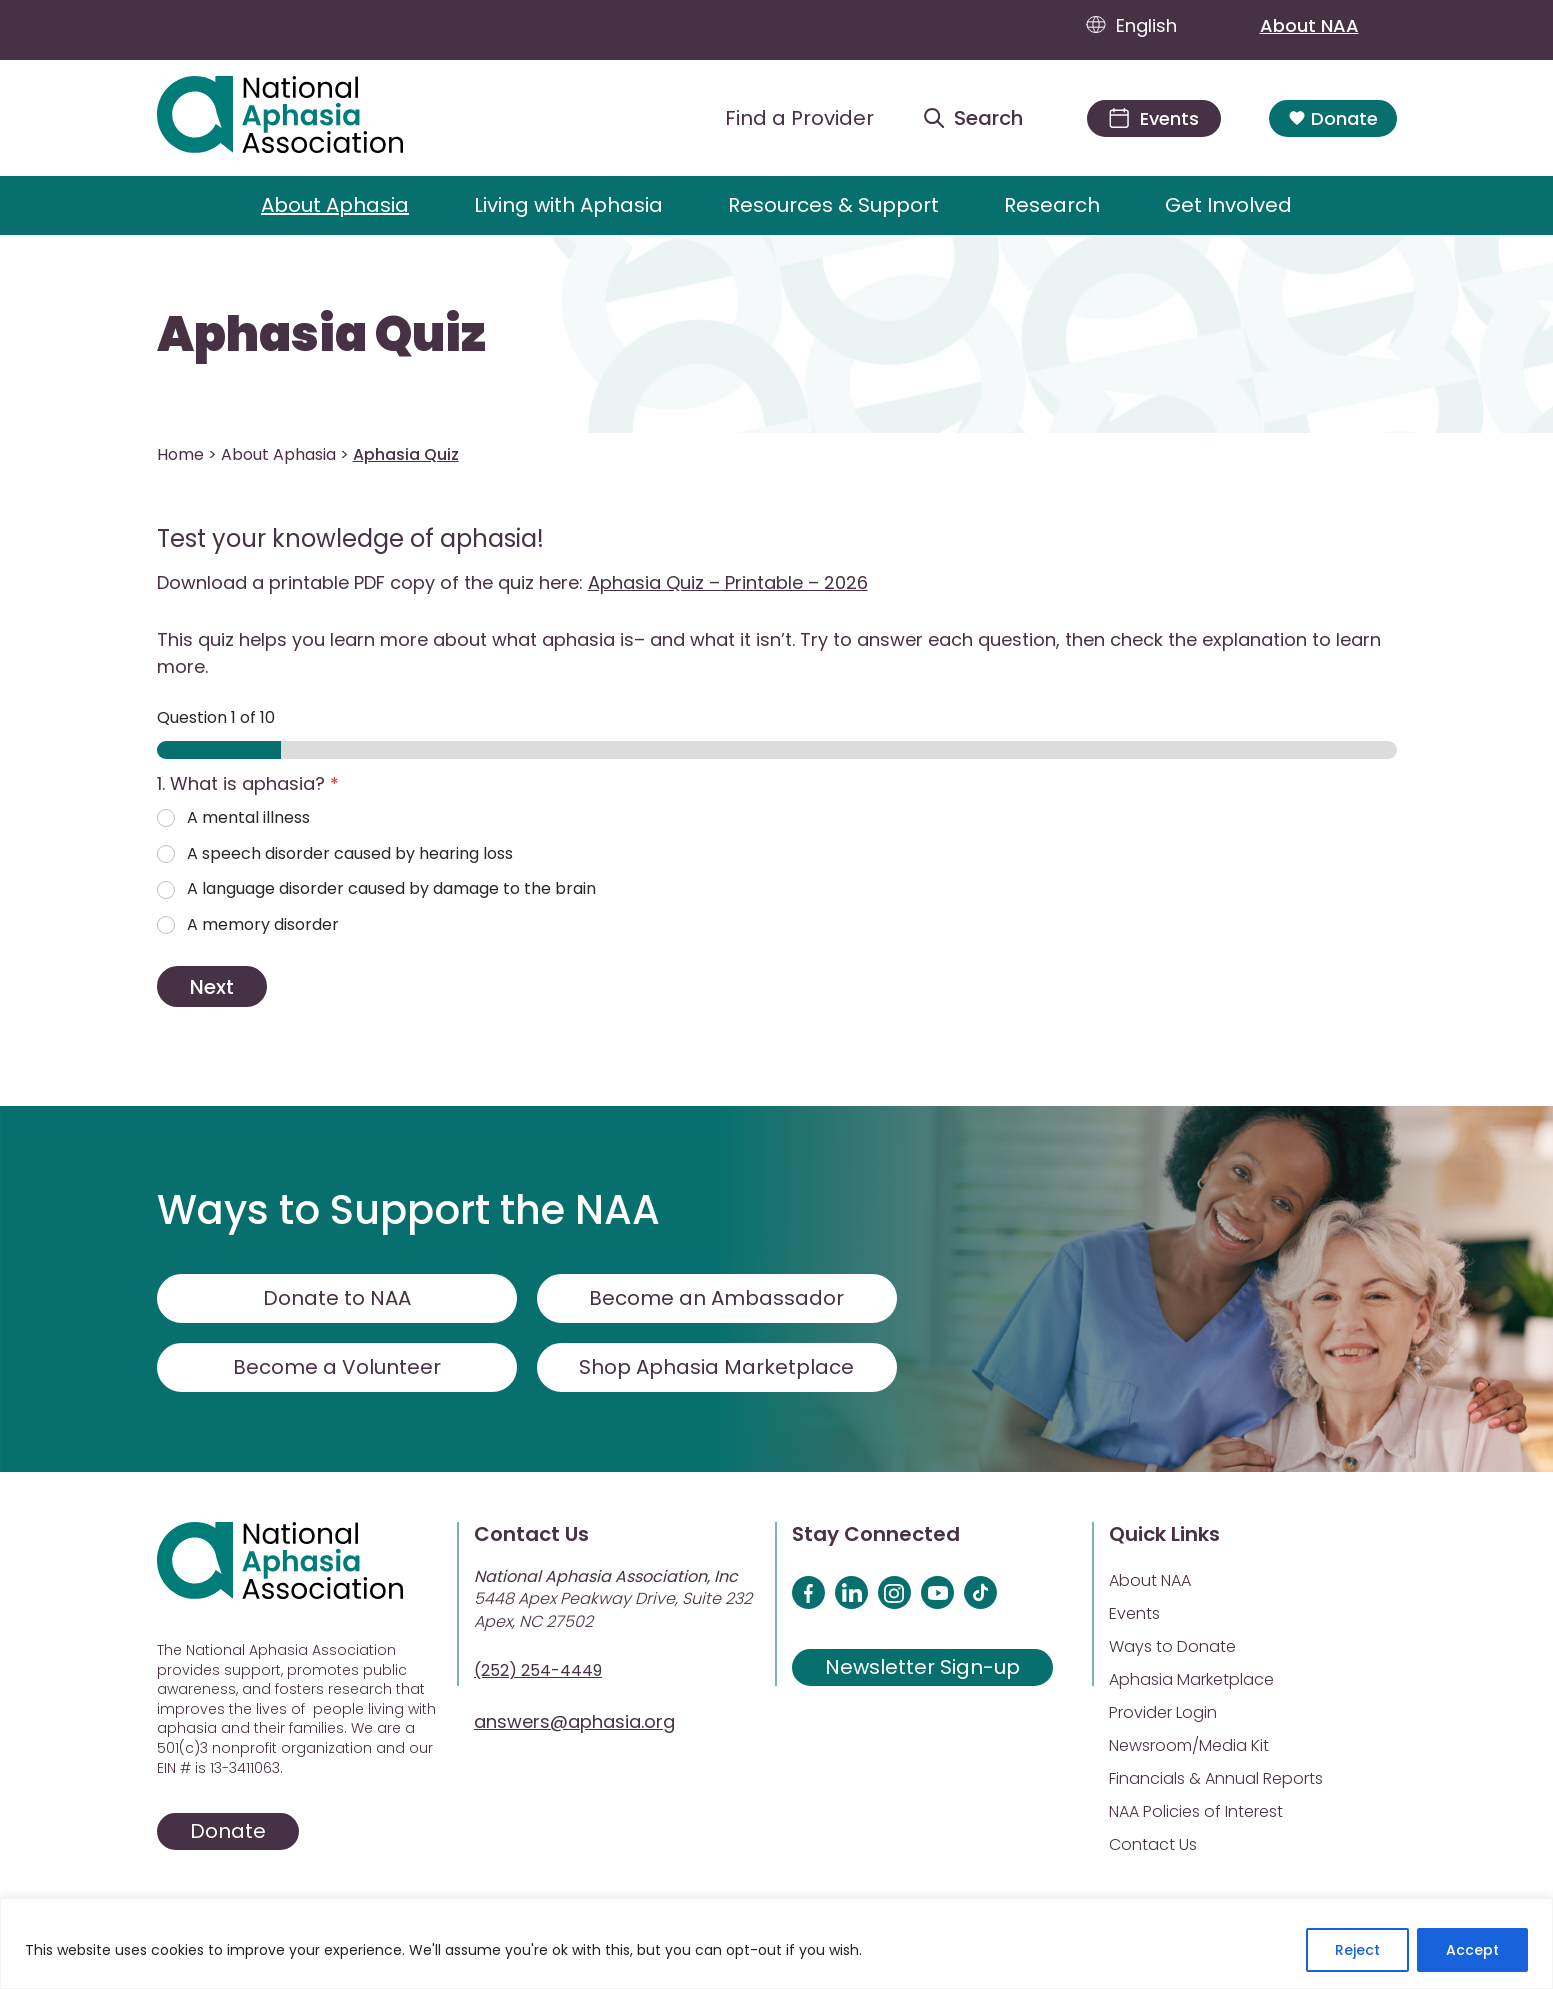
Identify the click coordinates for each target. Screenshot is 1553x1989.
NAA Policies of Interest (1196, 1811)
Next (212, 987)
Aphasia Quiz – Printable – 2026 (728, 582)
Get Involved (1228, 205)
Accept (1472, 1950)
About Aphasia (335, 205)
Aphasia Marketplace (1191, 1679)
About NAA (1328, 25)
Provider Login (1163, 1712)
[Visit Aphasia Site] (303, 118)
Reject (1357, 1950)
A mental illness (248, 818)
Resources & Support (833, 205)
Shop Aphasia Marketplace (716, 1367)
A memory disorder (263, 925)
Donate (1333, 118)
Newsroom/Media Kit (1189, 1745)
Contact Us (1153, 1844)
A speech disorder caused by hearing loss (350, 854)
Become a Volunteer (337, 1367)
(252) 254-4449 (538, 1670)
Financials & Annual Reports (1216, 1778)
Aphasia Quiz (321, 335)
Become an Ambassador (716, 1298)
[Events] (1154, 118)
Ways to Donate (1172, 1646)
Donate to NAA (337, 1298)
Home (180, 454)
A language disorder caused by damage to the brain (391, 889)
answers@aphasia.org (574, 1721)
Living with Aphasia (568, 205)
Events (1134, 1613)
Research (1052, 205)
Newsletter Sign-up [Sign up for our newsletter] (922, 1667)
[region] (776, 1943)
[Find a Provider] (784, 118)
